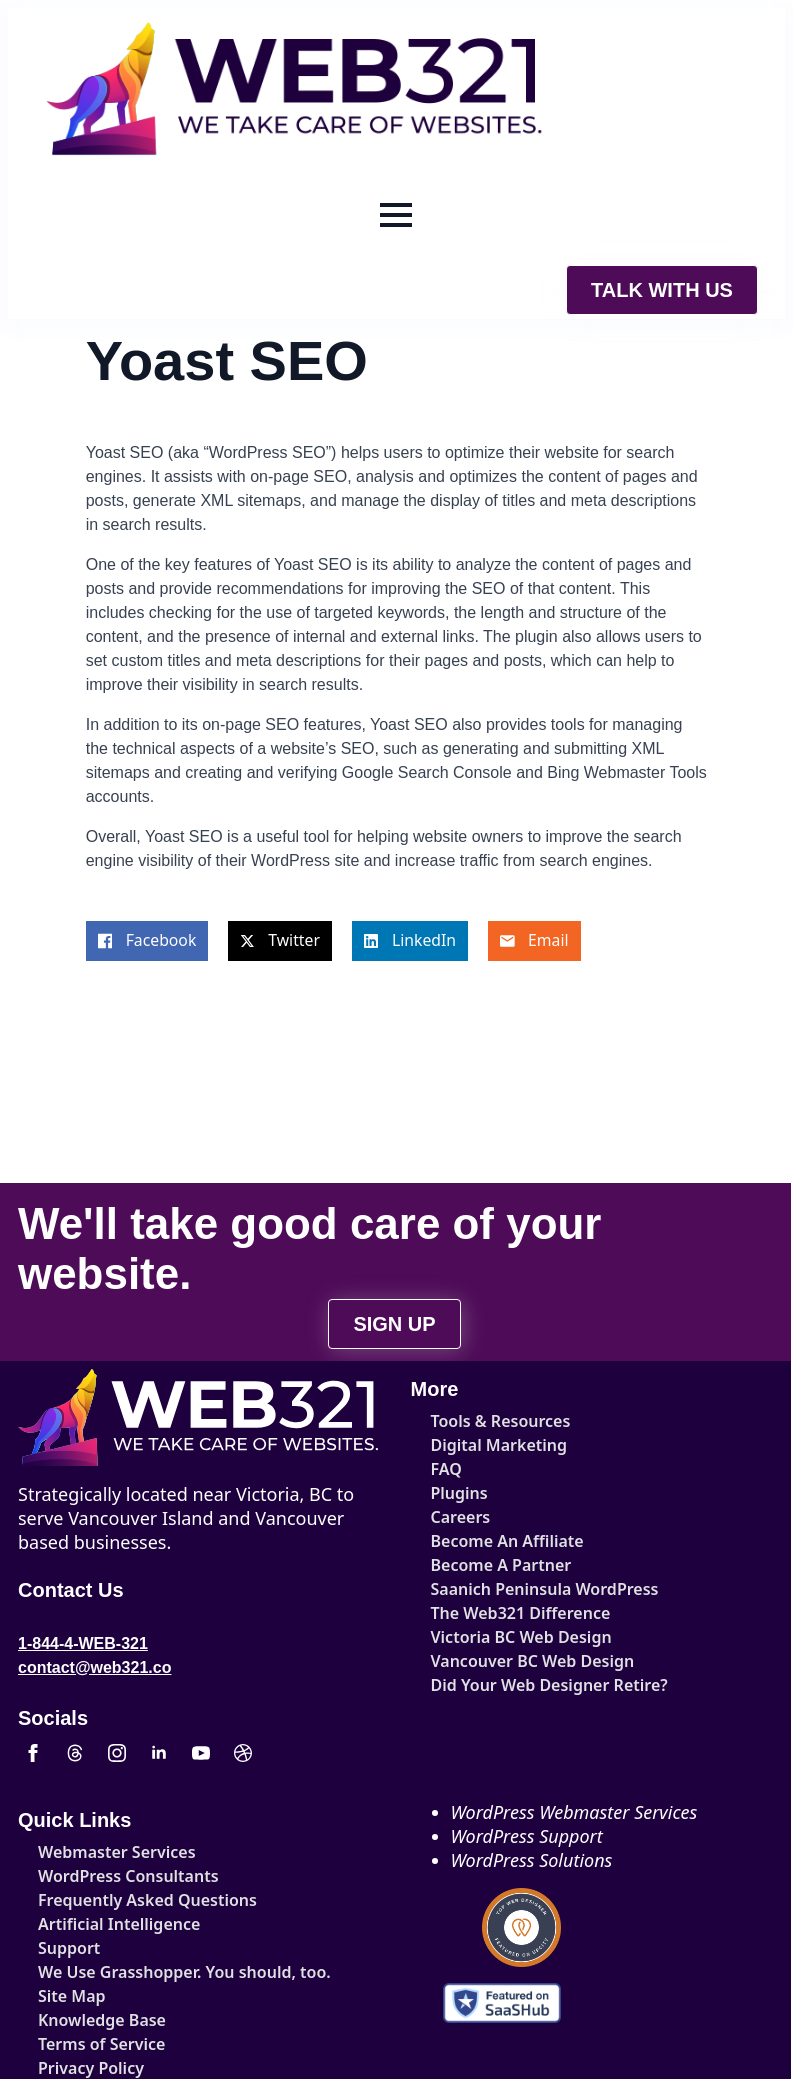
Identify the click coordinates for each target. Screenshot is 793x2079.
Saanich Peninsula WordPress (500, 1589)
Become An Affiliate (500, 1541)
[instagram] (117, 1753)
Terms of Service (101, 2044)
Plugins (459, 1493)
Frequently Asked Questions (107, 1900)
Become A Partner (500, 1565)
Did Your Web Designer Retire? (500, 1685)
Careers (461, 1517)
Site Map (72, 1996)
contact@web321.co (94, 1667)
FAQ (446, 1469)
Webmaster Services (107, 1852)
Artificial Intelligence (107, 1924)
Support (69, 1948)
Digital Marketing (499, 1445)
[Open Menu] (396, 215)
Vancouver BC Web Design (500, 1661)
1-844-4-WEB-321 (83, 1643)
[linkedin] (159, 1753)
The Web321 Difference (500, 1613)
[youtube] (201, 1753)
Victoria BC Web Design (500, 1637)
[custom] (75, 1753)
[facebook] (33, 1753)
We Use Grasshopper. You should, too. (107, 1972)
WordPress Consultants (107, 1876)
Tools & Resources (500, 1421)
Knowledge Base (102, 2020)
